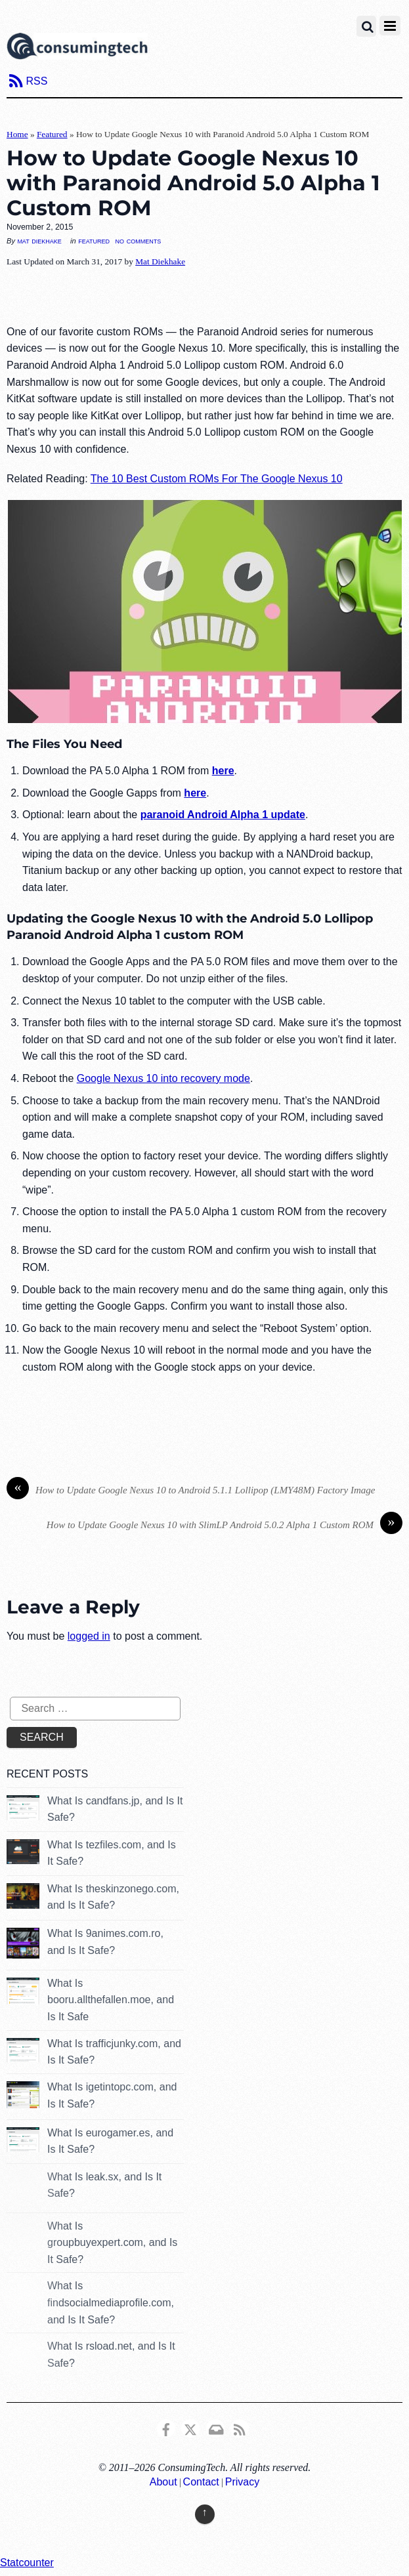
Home (17, 134)
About (163, 2481)
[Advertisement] (204, 296)
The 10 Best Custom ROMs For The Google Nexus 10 (217, 478)
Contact (201, 2481)
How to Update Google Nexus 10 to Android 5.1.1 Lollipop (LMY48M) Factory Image (191, 1490)
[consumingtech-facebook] (166, 2427)
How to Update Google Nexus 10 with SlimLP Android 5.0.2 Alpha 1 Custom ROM (224, 1525)
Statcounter (27, 2562)
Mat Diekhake (39, 240)
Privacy (242, 2481)
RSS (36, 81)
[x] (190, 2427)
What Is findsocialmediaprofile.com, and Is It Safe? (110, 2302)
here (223, 770)
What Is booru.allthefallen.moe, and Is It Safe (110, 2000)
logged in (89, 1636)
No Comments (138, 240)
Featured (52, 134)
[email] (215, 2427)
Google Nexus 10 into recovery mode (163, 1078)
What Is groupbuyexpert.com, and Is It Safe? (112, 2242)
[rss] (239, 2427)
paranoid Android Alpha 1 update (222, 814)
